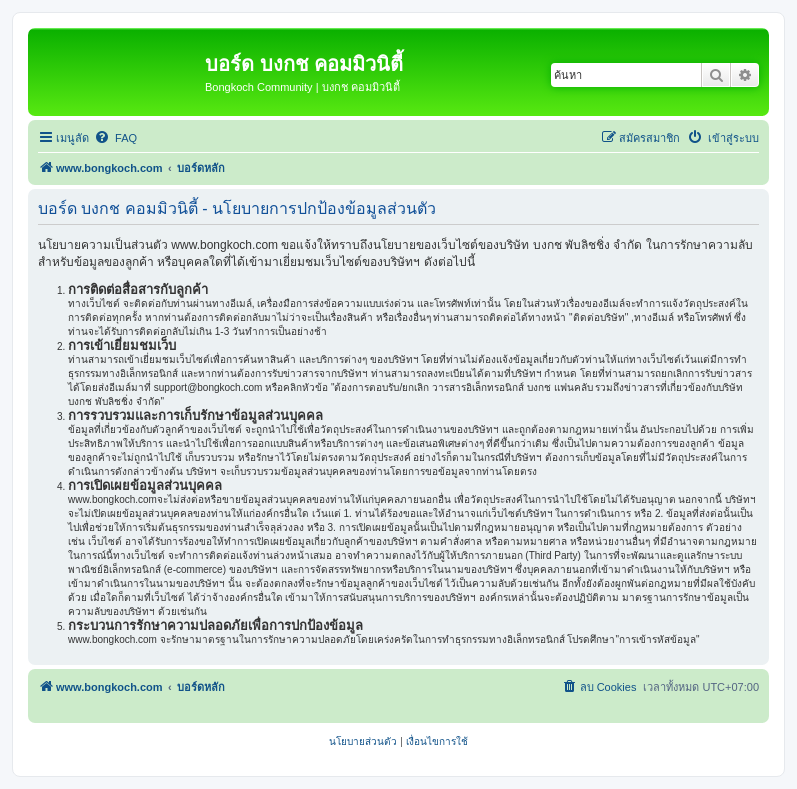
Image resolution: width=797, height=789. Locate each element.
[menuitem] (115, 138)
